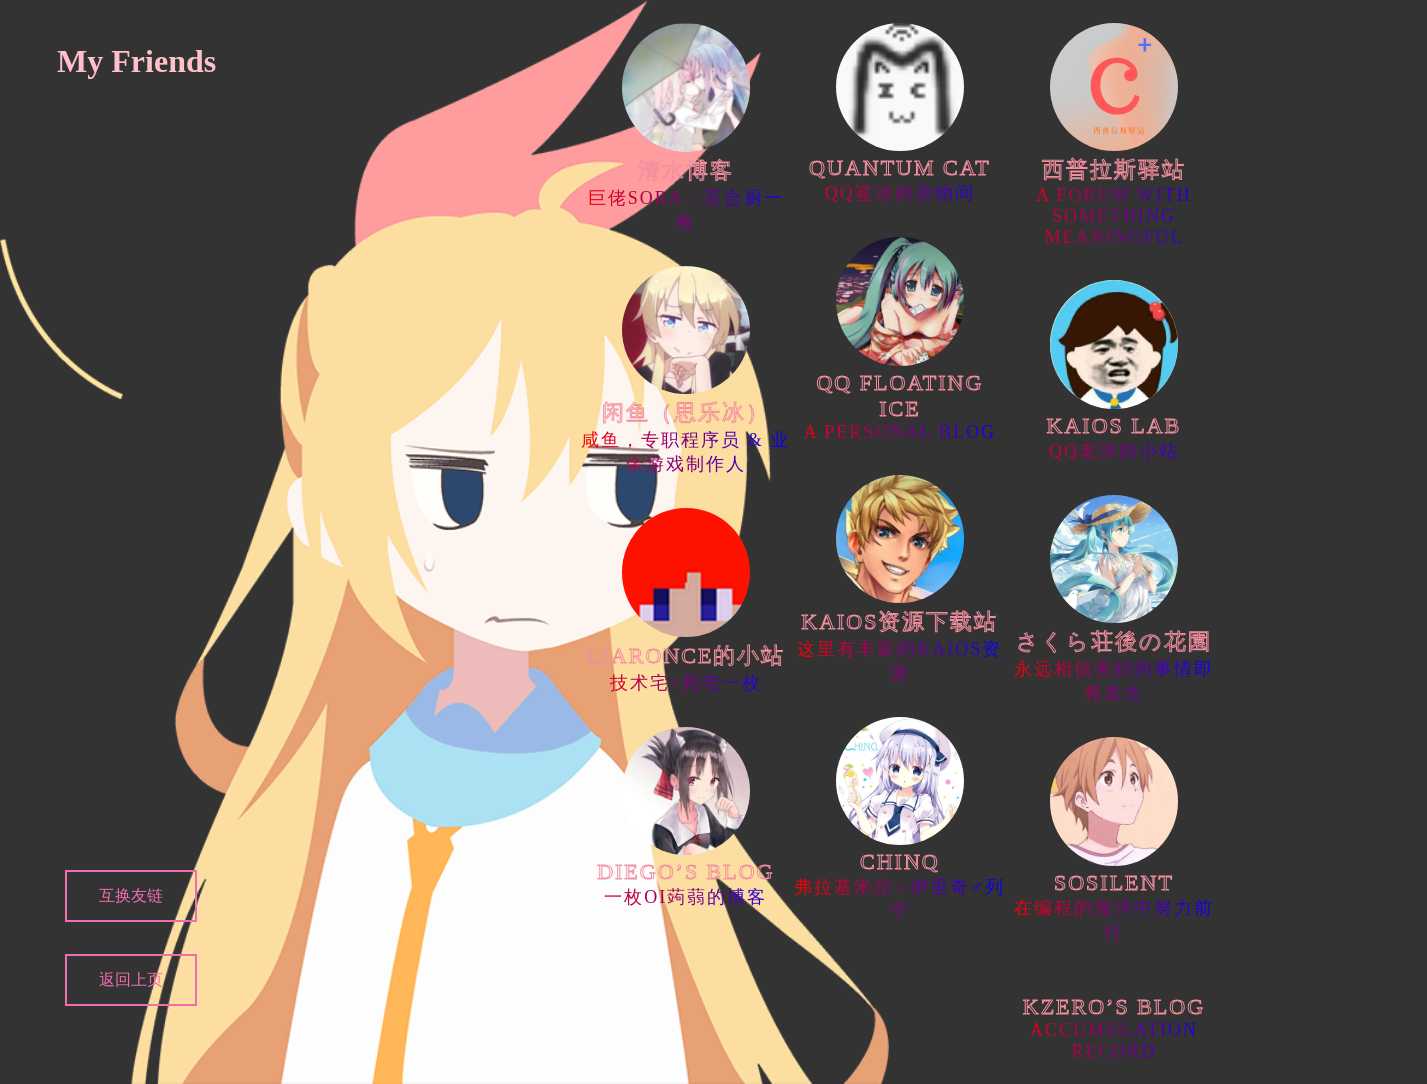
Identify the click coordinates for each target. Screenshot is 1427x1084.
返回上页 (131, 979)
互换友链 (131, 895)
